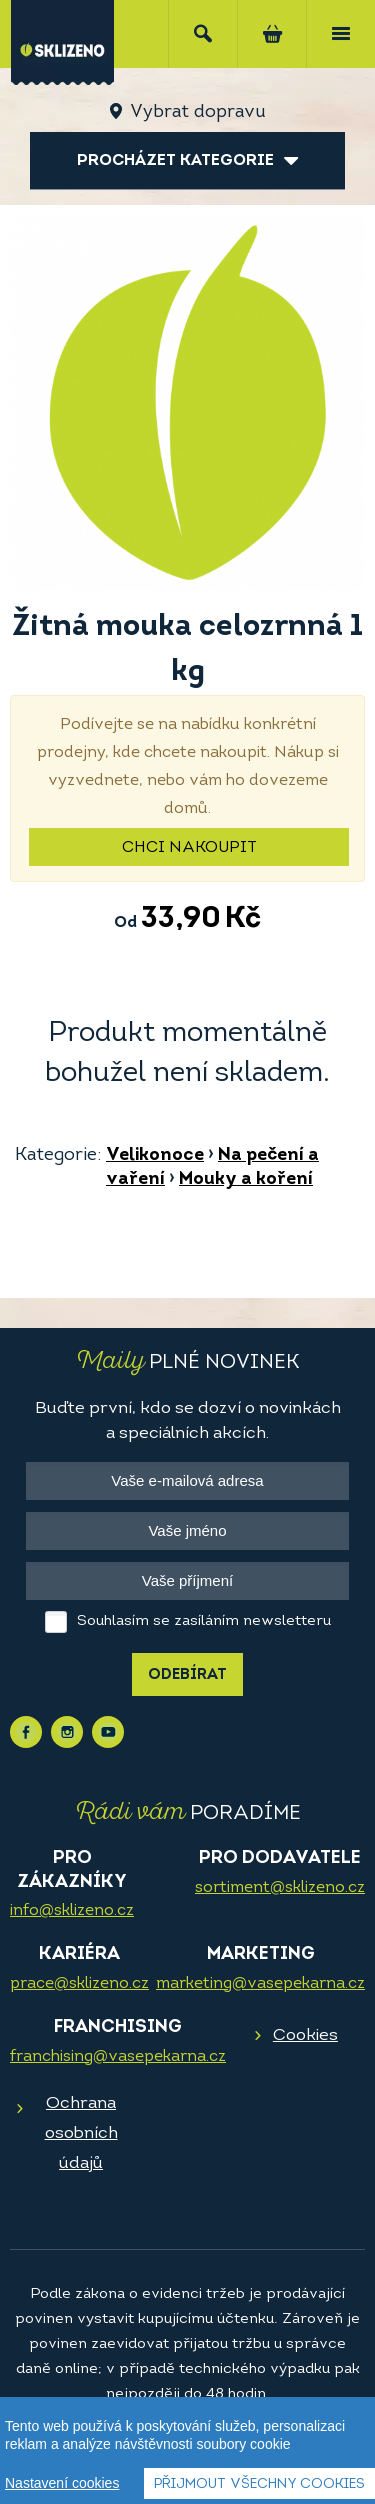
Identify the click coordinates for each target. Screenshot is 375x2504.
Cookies (305, 2035)
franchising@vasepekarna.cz (118, 2057)
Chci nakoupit (189, 848)
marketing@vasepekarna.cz (260, 1984)
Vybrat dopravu (197, 112)
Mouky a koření (246, 1179)
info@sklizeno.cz (72, 1911)
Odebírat (187, 1675)
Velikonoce (155, 1155)
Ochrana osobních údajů (81, 2133)
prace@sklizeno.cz (79, 1984)
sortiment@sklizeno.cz (280, 1888)
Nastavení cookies (62, 2483)
